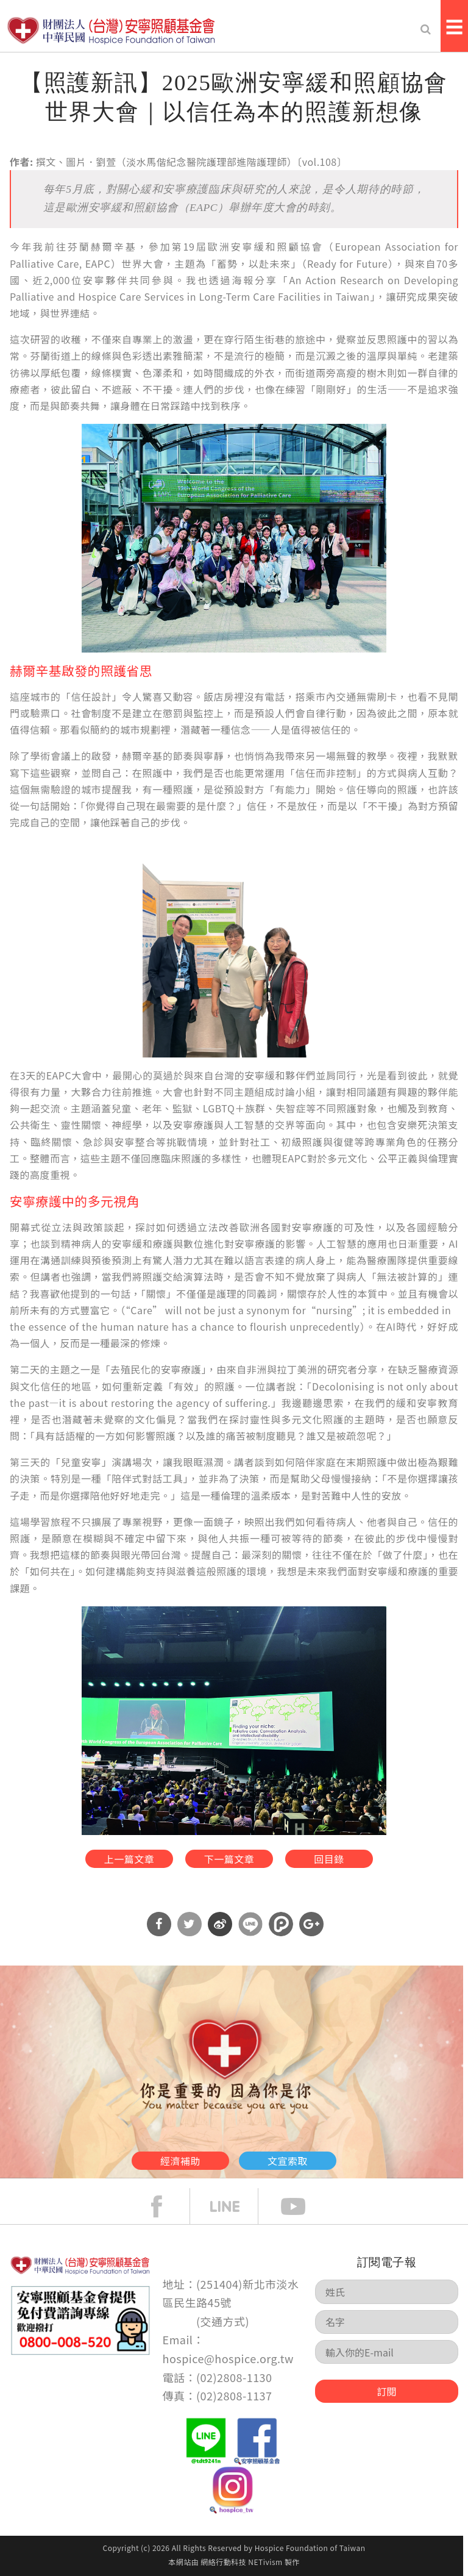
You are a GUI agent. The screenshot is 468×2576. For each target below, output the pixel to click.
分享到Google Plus (311, 1924)
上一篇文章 (129, 1859)
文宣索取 (288, 2160)
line (234, 2206)
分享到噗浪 (281, 1924)
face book (165, 2206)
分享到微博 (220, 1924)
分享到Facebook (159, 1924)
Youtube (302, 2206)
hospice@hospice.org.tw (228, 2358)
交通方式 (223, 2321)
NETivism (265, 2561)
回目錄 (329, 1859)
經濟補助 (180, 2160)
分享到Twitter (189, 1924)
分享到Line (250, 1924)
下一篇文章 (229, 1859)
